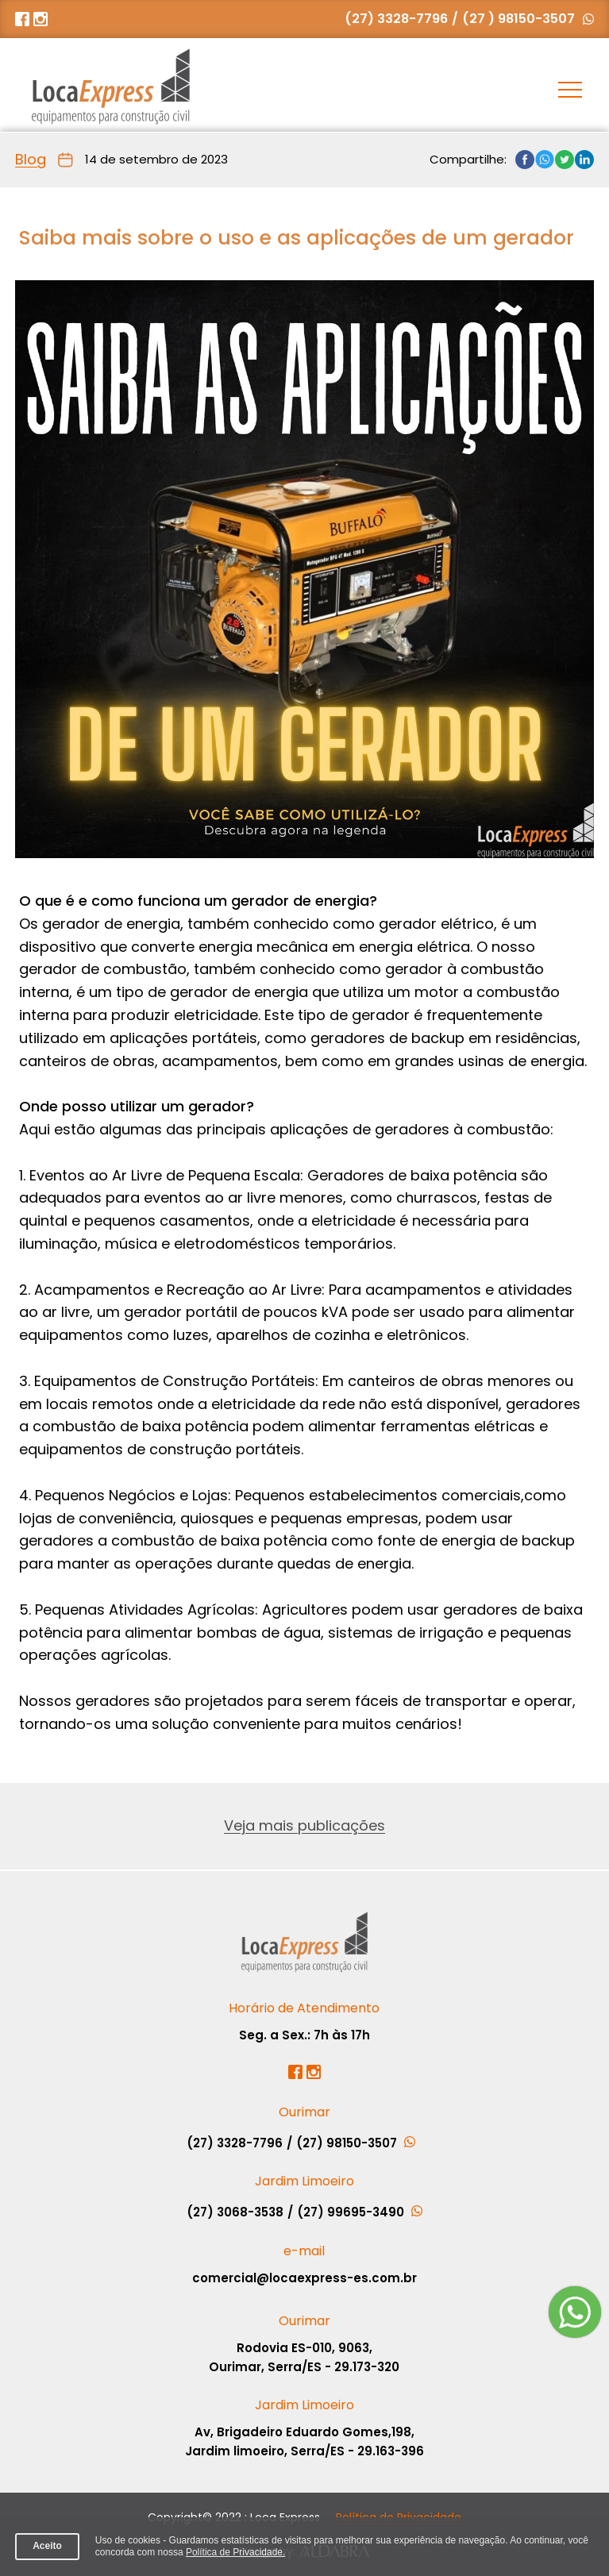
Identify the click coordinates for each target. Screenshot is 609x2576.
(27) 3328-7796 (396, 19)
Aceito (47, 2545)
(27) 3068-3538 (235, 2212)
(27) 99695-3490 (359, 2212)
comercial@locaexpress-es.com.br (304, 2278)
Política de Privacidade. (235, 2552)
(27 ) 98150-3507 (528, 19)
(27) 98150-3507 (355, 2143)
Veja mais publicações (304, 1825)
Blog (30, 159)
